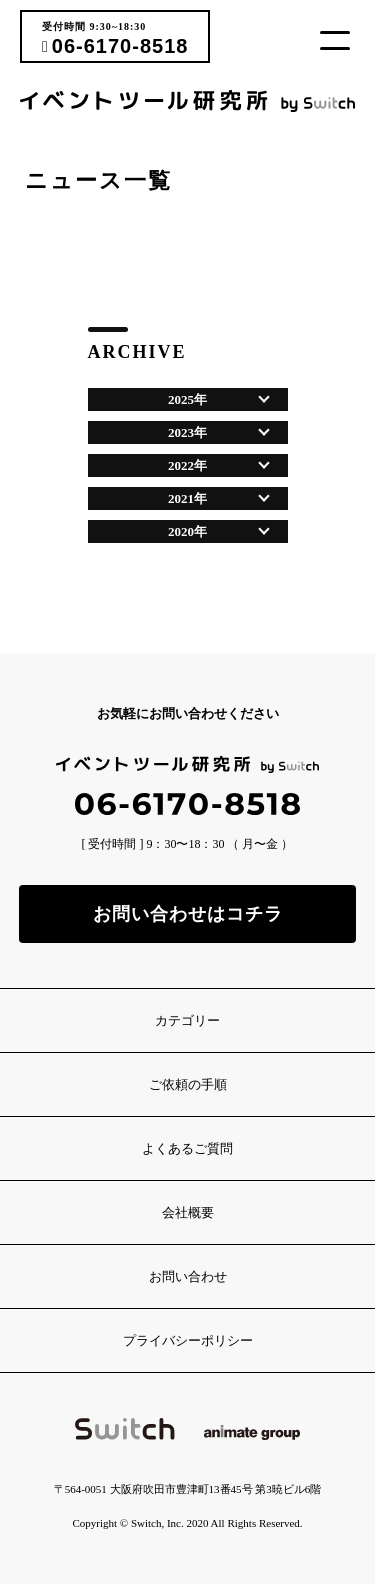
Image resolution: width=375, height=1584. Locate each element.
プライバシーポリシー (188, 1340)
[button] (342, 40)
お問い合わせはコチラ (188, 914)
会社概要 (188, 1212)
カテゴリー (187, 1020)
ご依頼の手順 (188, 1084)
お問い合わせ (188, 1276)
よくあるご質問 (187, 1148)
